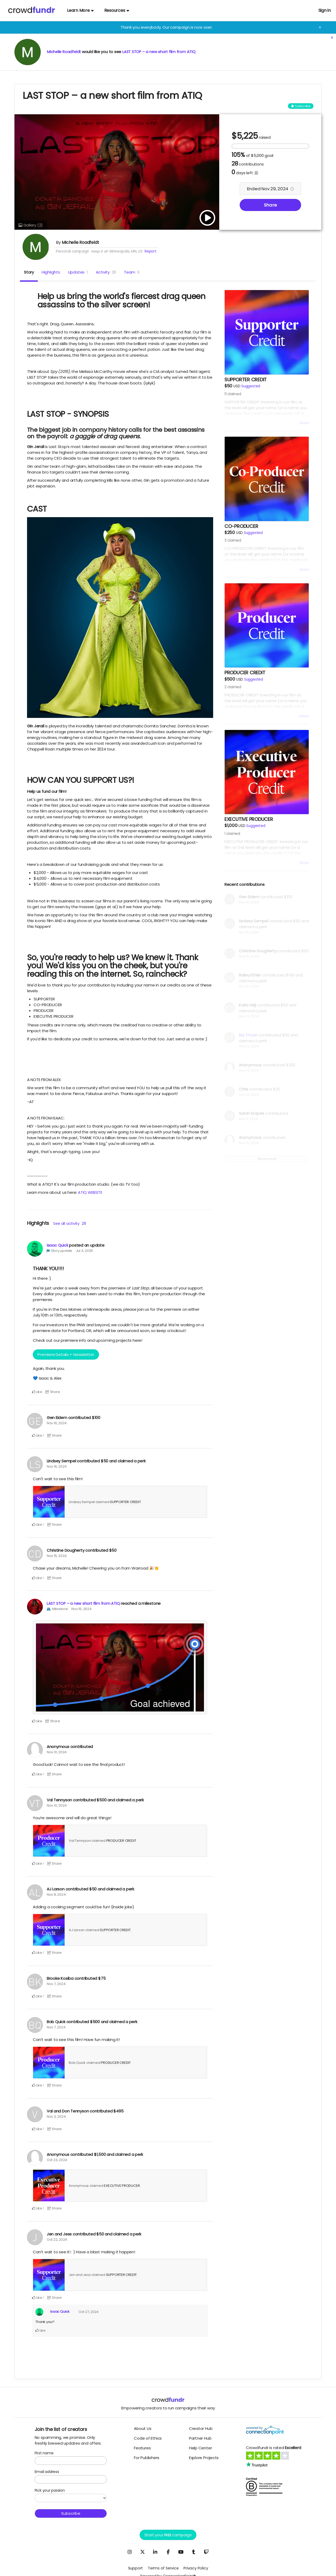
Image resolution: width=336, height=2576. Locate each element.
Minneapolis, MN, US (126, 251)
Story (29, 272)
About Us (142, 2428)
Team (132, 272)
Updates (78, 272)
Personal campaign (72, 251)
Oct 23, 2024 (57, 2159)
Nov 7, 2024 (56, 1983)
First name (44, 2453)
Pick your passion (50, 2490)
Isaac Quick (57, 1245)
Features (142, 2448)
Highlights (51, 272)
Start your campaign (168, 2535)
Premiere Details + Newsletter (66, 1354)
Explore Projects (204, 2457)
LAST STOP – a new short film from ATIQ (161, 51)
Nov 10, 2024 (57, 1752)
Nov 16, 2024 (57, 1423)
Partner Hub (200, 2438)
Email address (47, 2471)
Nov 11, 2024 (248, 1118)
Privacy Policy (196, 2568)
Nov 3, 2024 (56, 2116)
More (304, 422)
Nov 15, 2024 (57, 1555)
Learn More (80, 10)
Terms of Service (163, 2568)
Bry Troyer (248, 1035)
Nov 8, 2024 (56, 1894)
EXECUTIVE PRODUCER (122, 2185)
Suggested (250, 386)
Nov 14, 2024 (249, 1016)
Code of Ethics (148, 2438)
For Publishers (146, 2457)
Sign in (324, 10)
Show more (266, 1158)
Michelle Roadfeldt (64, 51)
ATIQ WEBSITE (90, 1192)
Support (134, 2568)
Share (270, 205)
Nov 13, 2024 (249, 1046)
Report (150, 251)
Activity (106, 272)
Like (37, 1391)
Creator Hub (201, 2428)
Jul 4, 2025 (84, 1250)
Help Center (200, 2448)
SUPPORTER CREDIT (125, 1501)
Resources (116, 10)
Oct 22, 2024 (57, 2239)
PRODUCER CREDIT (121, 1840)
